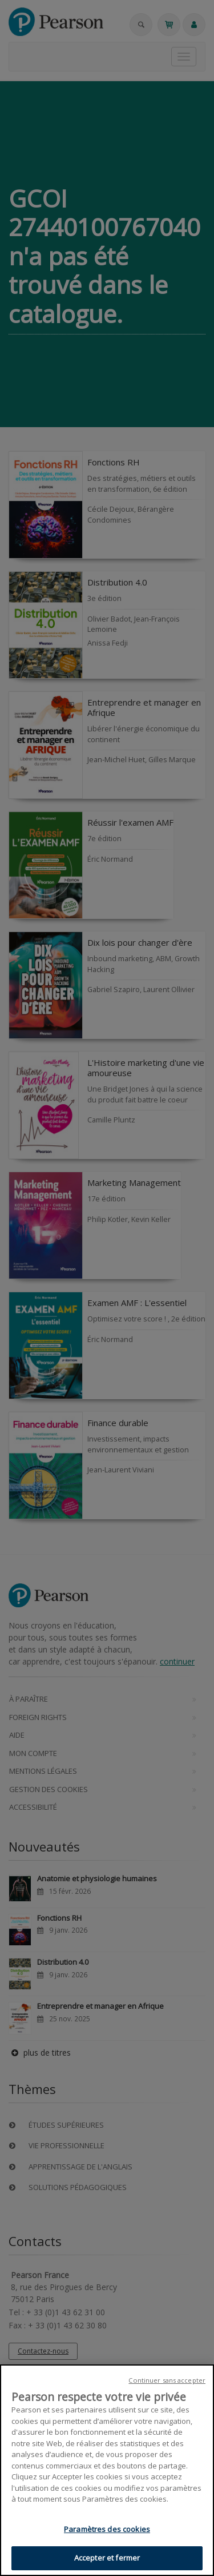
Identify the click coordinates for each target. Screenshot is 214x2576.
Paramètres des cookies (107, 2529)
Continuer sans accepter (166, 2380)
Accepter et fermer (107, 2558)
